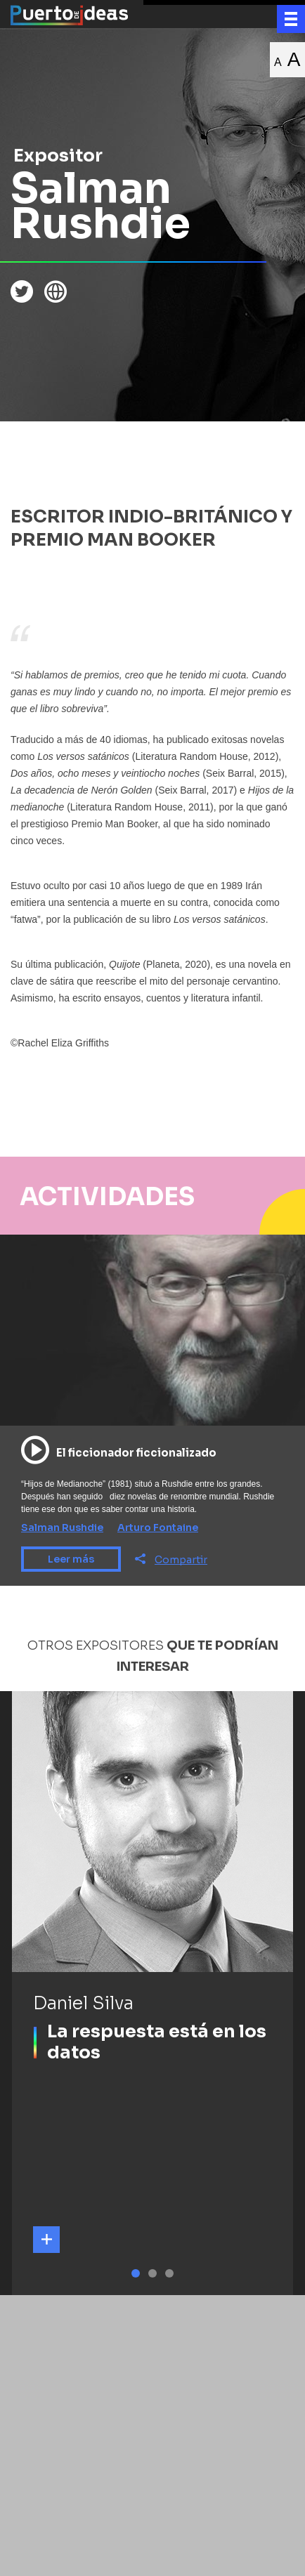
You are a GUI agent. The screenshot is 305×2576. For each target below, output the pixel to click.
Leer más (71, 1559)
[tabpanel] (152, 1993)
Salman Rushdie (62, 1527)
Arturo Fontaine (157, 1527)
